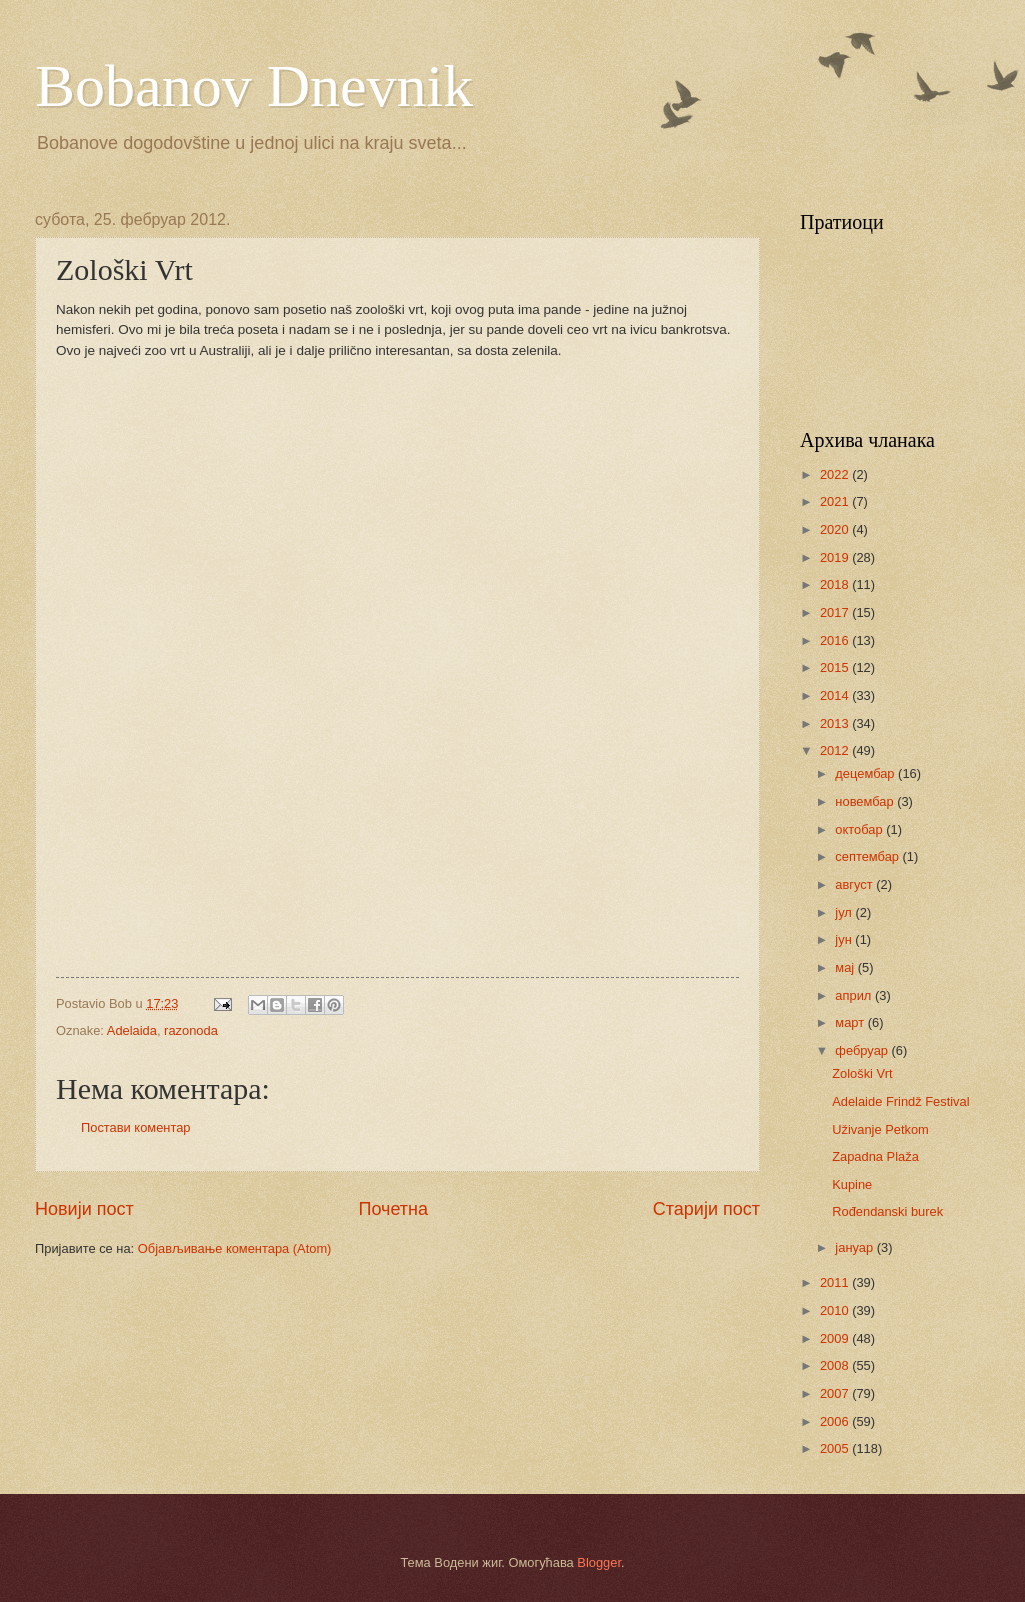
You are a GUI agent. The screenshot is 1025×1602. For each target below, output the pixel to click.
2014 (836, 695)
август (855, 884)
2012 (836, 750)
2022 (836, 474)
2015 (836, 667)
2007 (836, 1393)
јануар (855, 1247)
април (855, 995)
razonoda (191, 1030)
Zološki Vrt (862, 1073)
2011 (836, 1282)
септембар (868, 856)
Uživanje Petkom (880, 1129)
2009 (836, 1338)
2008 (836, 1365)
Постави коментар (136, 1127)
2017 (836, 612)
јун (845, 939)
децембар (866, 773)
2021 (836, 501)
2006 (836, 1421)
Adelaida (132, 1030)
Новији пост (84, 1209)
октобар (860, 829)
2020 (836, 529)
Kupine (852, 1184)
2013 (836, 723)
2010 (836, 1310)
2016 (836, 640)
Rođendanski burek (887, 1211)
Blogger (599, 1562)
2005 (836, 1448)
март (851, 1022)
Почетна (393, 1209)
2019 (836, 557)
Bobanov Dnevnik (254, 86)
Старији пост (706, 1209)
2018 (836, 584)
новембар (866, 801)
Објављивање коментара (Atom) (235, 1248)
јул (845, 912)
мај (846, 967)
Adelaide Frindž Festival (900, 1101)
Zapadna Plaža (875, 1156)
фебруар (863, 1050)
